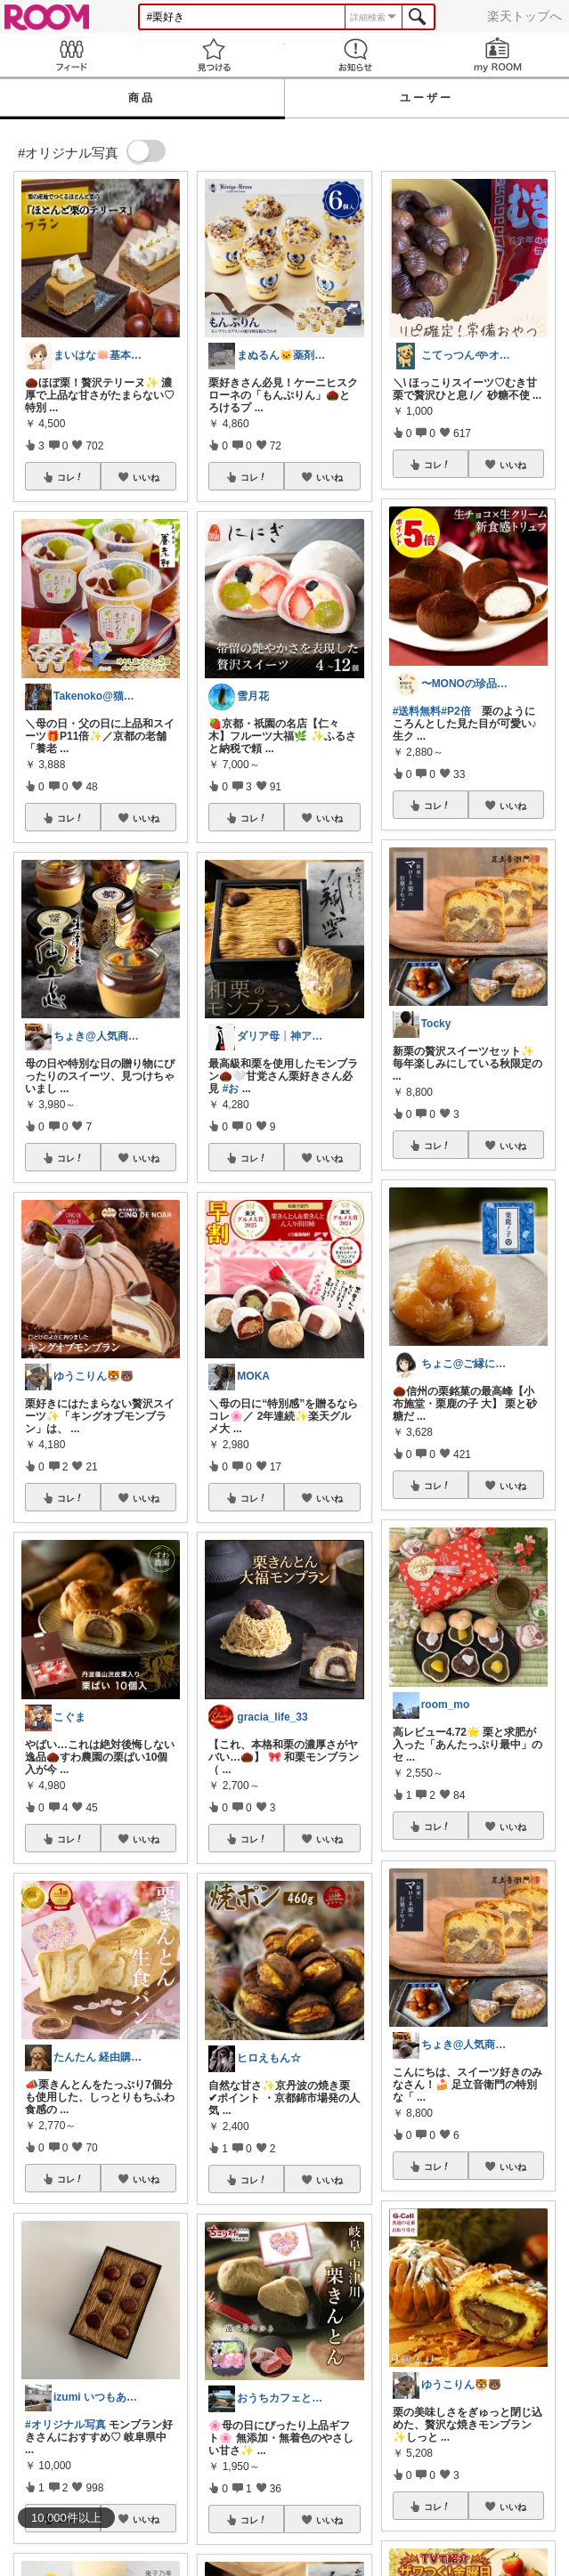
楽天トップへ (524, 16)
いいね (146, 477)
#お (231, 1088)
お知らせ (356, 55)
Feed (71, 55)
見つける (213, 55)
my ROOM (498, 55)
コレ (70, 477)
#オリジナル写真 (65, 2424)
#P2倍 (455, 711)
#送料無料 (417, 711)
